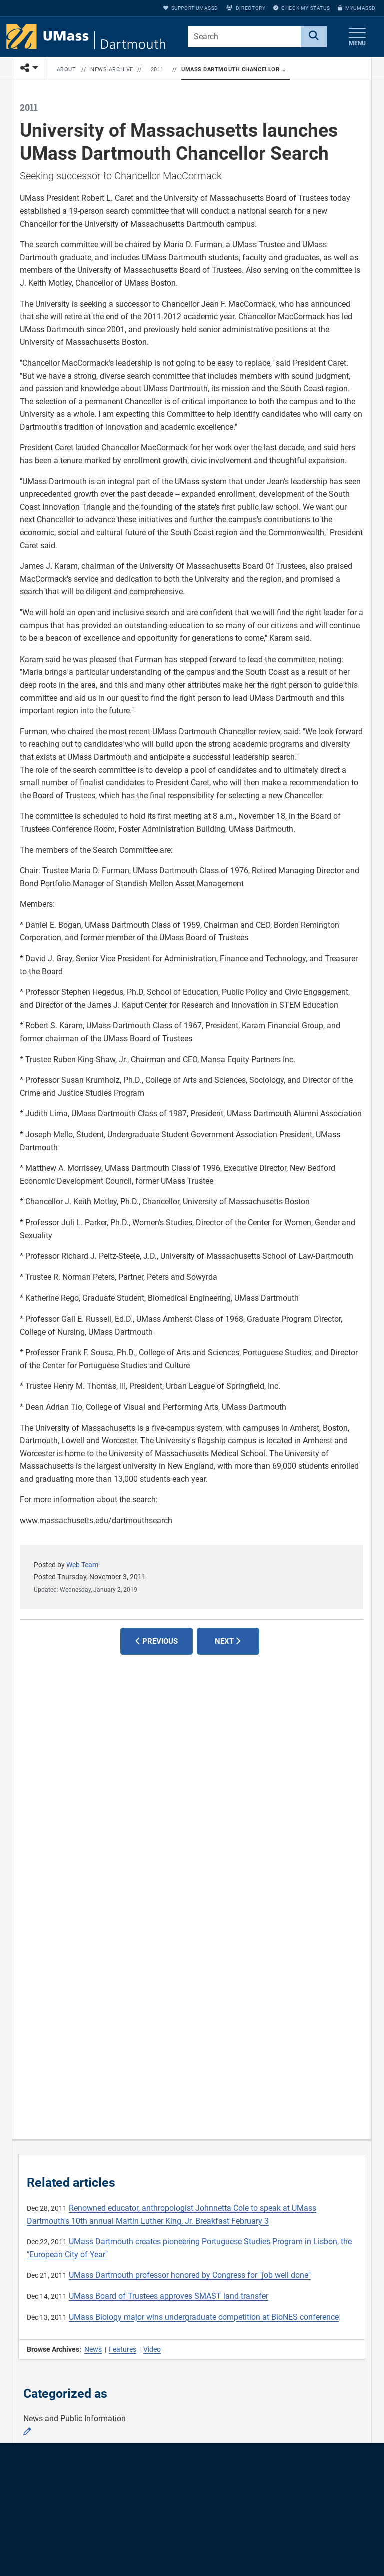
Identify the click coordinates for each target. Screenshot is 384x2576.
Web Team (82, 1565)
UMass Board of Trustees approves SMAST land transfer (168, 2296)
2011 (157, 69)
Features (122, 2349)
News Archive (112, 69)
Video (152, 2349)
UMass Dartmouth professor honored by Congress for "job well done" (190, 2275)
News (93, 2349)
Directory (246, 8)
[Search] (314, 36)
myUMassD (357, 8)
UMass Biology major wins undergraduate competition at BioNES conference (204, 2317)
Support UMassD (191, 8)
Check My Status (302, 8)
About (66, 69)
